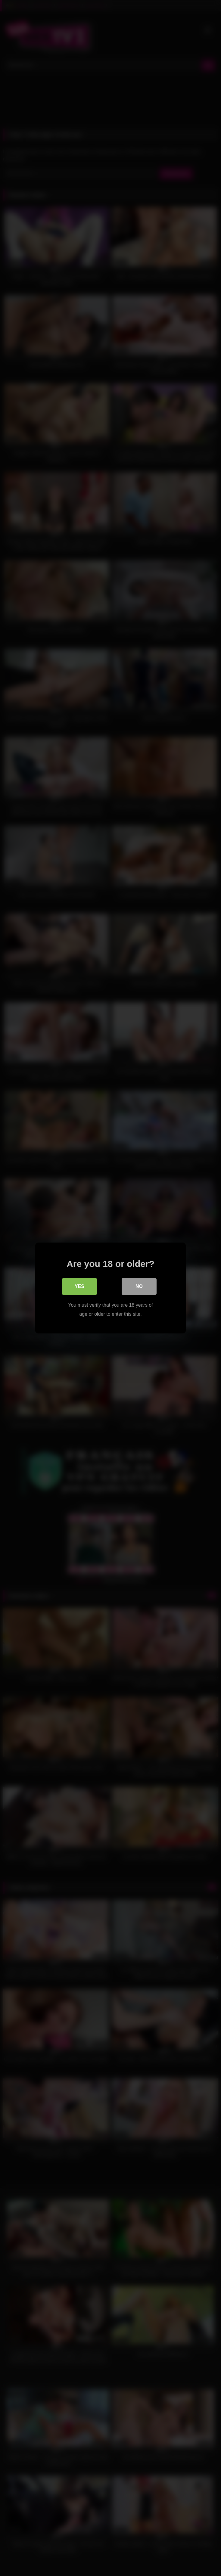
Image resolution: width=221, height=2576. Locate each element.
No (139, 1286)
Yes (79, 1286)
